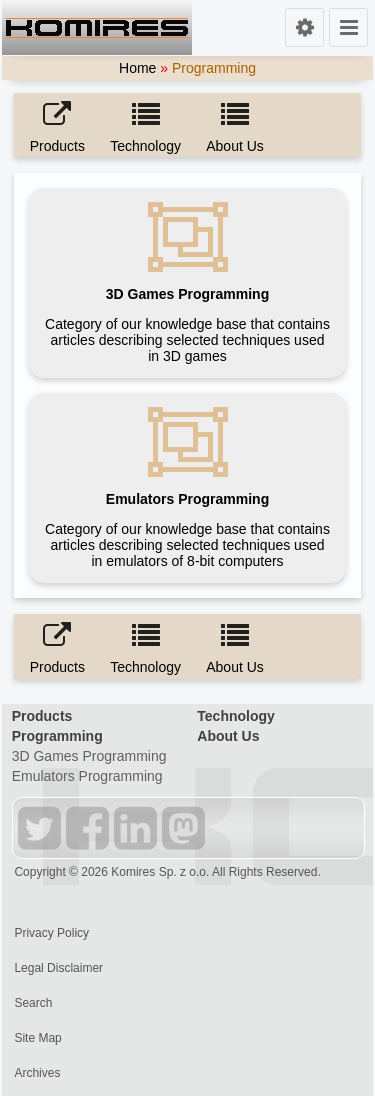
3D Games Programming (89, 756)
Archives (37, 1073)
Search (33, 1003)
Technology (236, 716)
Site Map (37, 1038)
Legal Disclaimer (58, 968)
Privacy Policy (51, 933)
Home (137, 68)
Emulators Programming (87, 776)
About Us (228, 736)
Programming (57, 736)
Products (42, 716)
